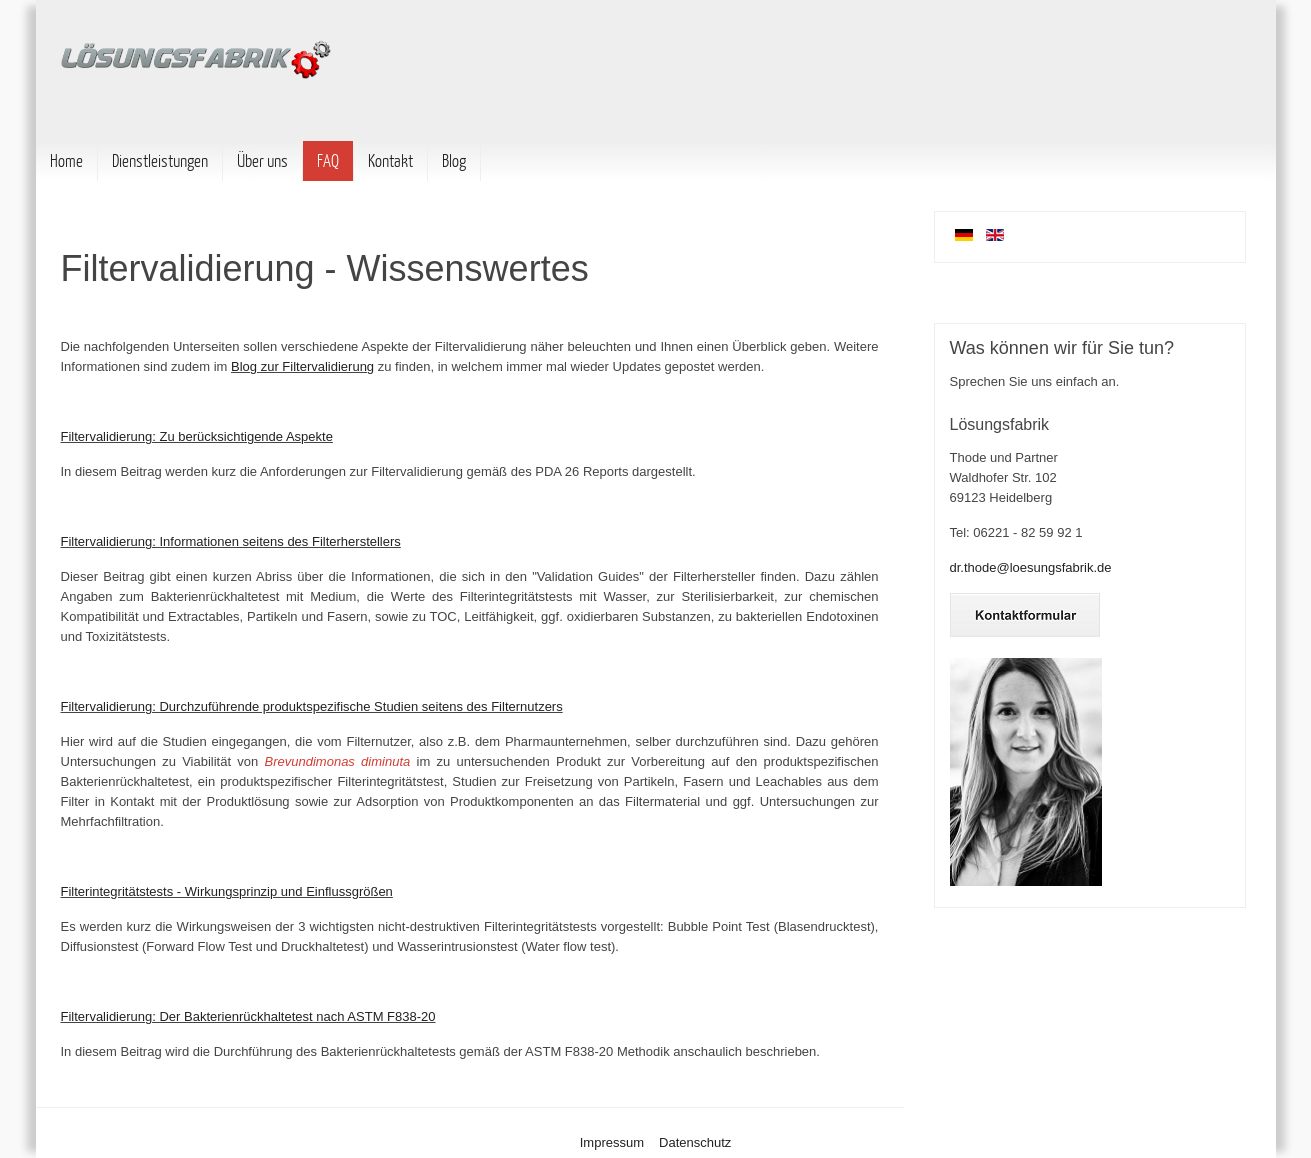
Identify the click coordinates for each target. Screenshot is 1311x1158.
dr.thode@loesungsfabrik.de (1031, 567)
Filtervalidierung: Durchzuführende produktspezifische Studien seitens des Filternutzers (312, 706)
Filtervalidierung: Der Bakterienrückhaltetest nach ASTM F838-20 (248, 1016)
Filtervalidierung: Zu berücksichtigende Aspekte (197, 436)
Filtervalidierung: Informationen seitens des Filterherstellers (231, 541)
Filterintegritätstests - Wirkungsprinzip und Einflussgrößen (227, 891)
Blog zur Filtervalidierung (302, 366)
